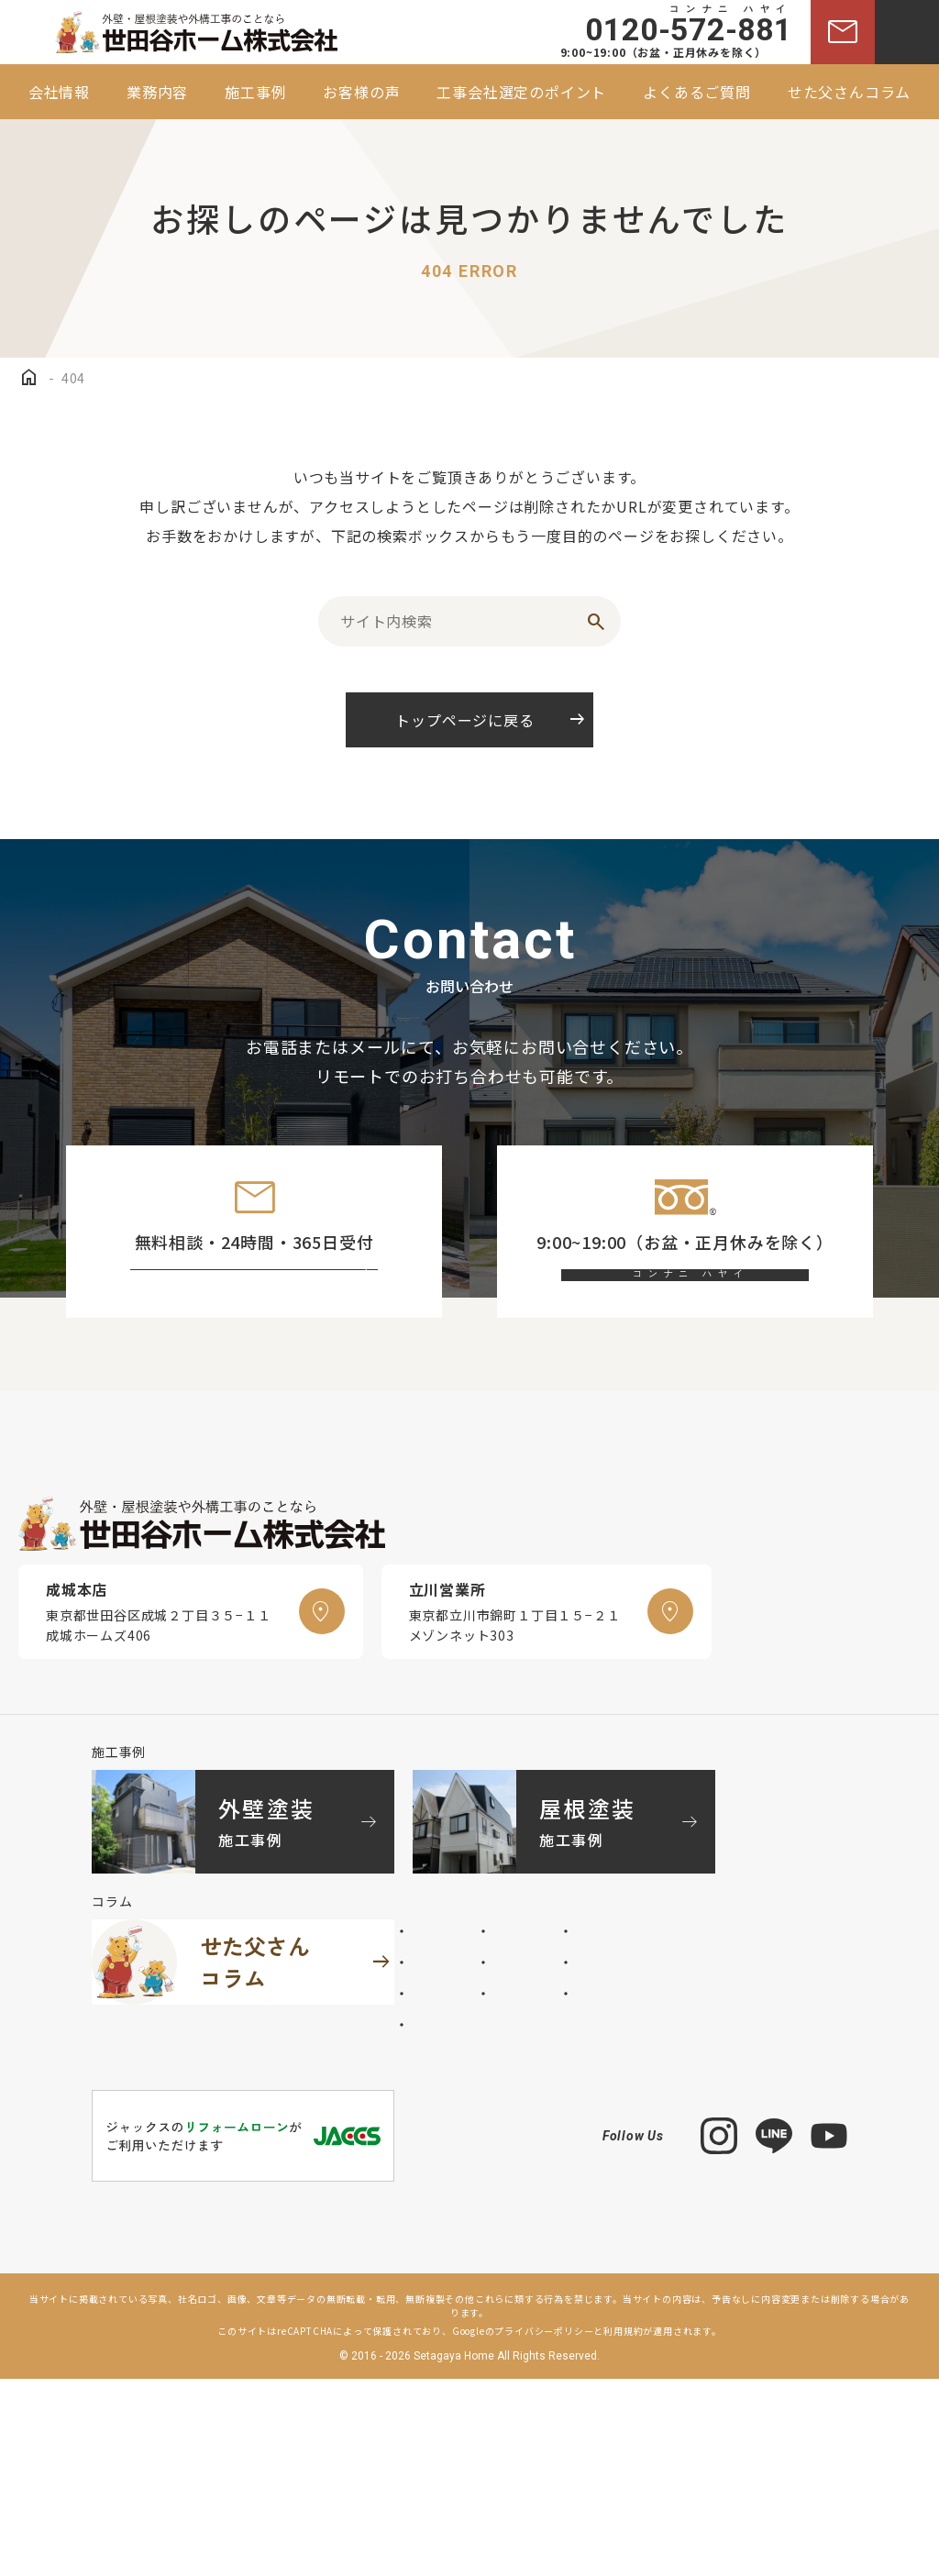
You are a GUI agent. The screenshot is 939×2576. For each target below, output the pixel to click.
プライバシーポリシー (543, 2528)
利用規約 (623, 2528)
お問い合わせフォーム (271, 1299)
